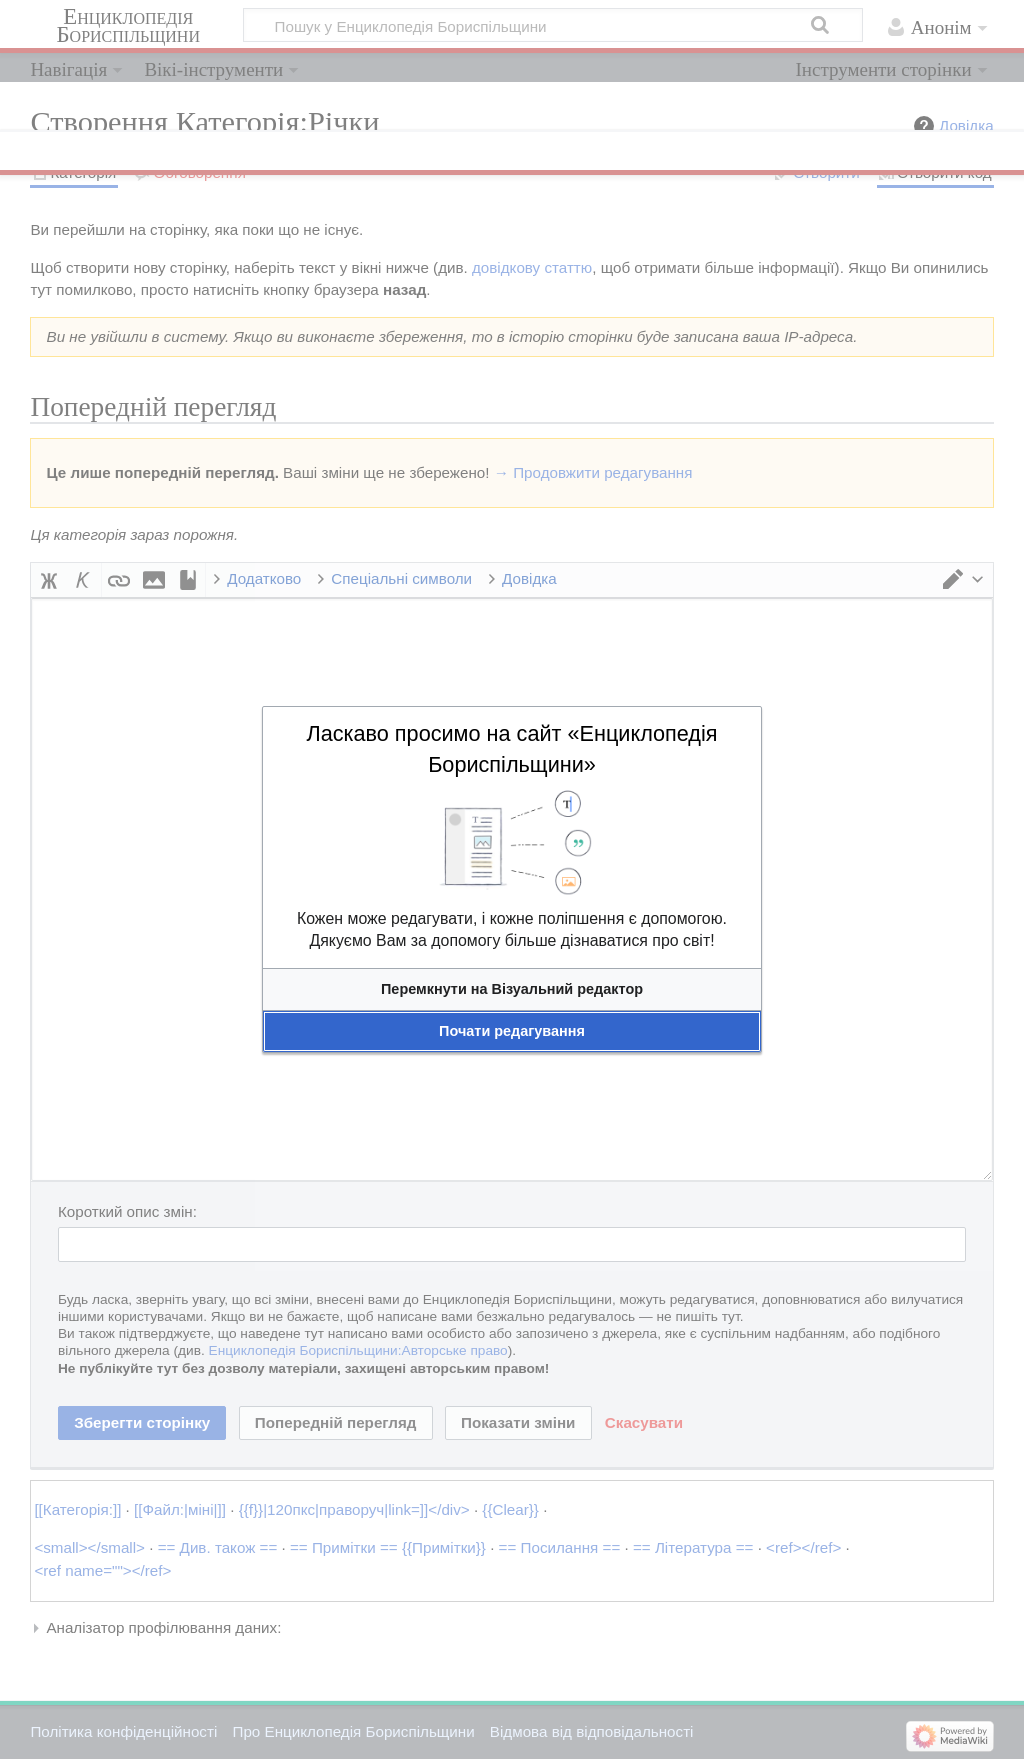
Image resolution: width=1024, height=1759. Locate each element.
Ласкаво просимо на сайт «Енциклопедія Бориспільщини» (511, 749)
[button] (512, 989)
